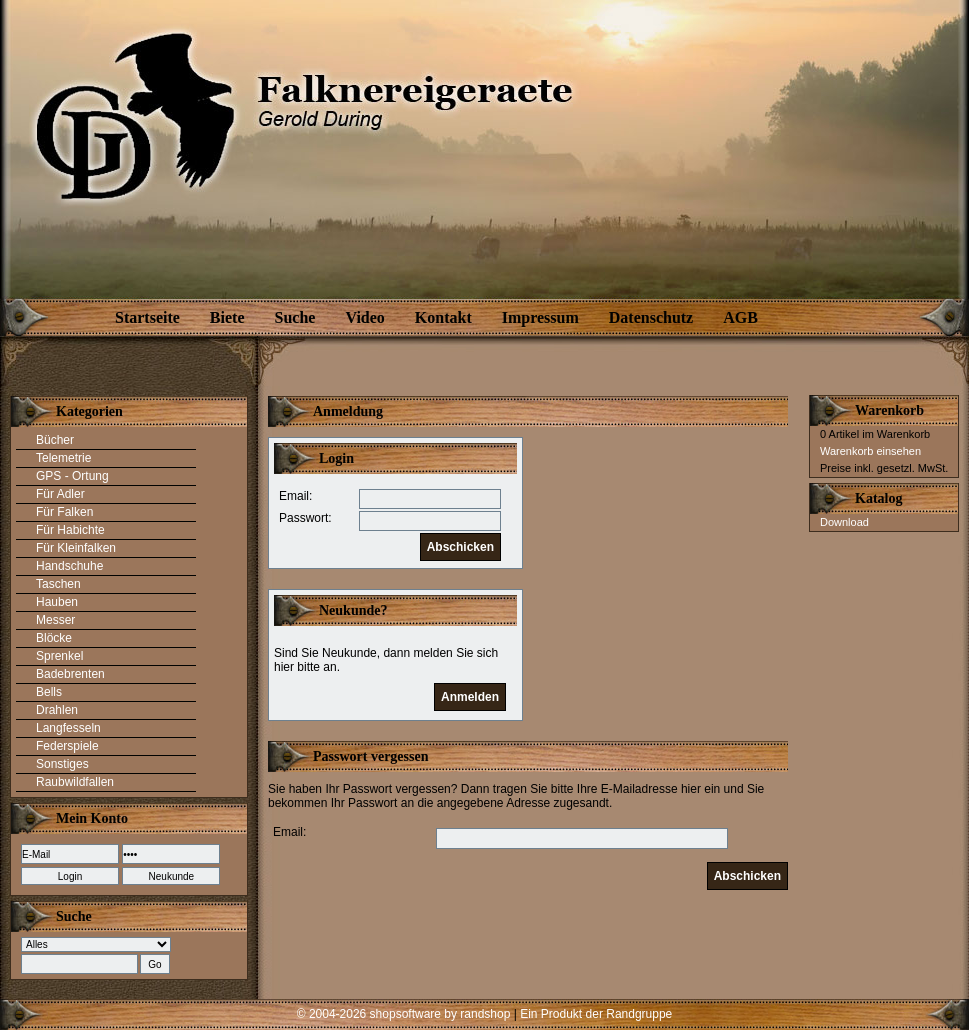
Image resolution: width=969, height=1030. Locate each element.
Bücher (55, 440)
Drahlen (57, 710)
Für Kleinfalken (76, 548)
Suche (295, 317)
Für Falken (64, 512)
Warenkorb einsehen (870, 451)
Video (364, 317)
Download (844, 522)
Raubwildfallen (75, 782)
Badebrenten (70, 674)
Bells (49, 692)
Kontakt (443, 317)
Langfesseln (68, 728)
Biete (227, 317)
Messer (55, 620)
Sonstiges (62, 764)
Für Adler (60, 494)
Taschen (58, 584)
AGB (740, 317)
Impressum (540, 317)
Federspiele (67, 746)
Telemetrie (63, 458)
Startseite (147, 317)
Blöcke (54, 638)
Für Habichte (70, 530)
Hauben (57, 602)
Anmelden (470, 697)
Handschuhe (69, 566)
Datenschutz (651, 317)
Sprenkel (59, 656)
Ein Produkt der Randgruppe (596, 1014)
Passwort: (305, 518)
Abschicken (460, 547)
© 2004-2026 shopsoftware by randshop (404, 1014)
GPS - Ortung (72, 476)
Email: (295, 496)
